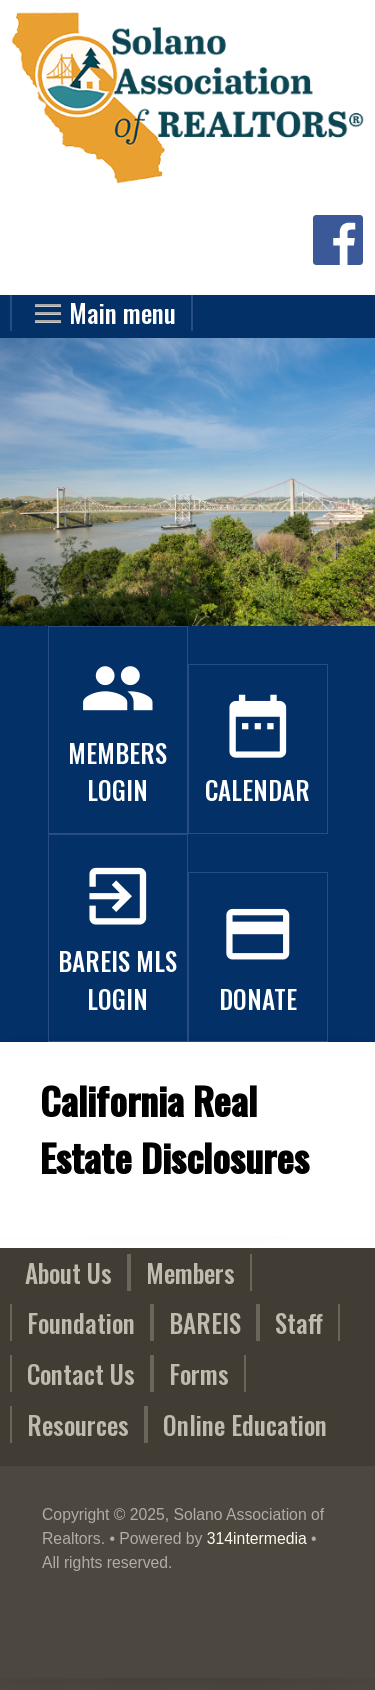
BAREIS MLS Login (117, 960)
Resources (78, 1424)
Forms (199, 1373)
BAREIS (205, 1322)
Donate (258, 979)
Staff (299, 1322)
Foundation (81, 1322)
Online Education (245, 1424)
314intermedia (257, 1538)
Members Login (117, 752)
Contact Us (81, 1373)
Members (190, 1272)
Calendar (257, 771)
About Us (68, 1272)
